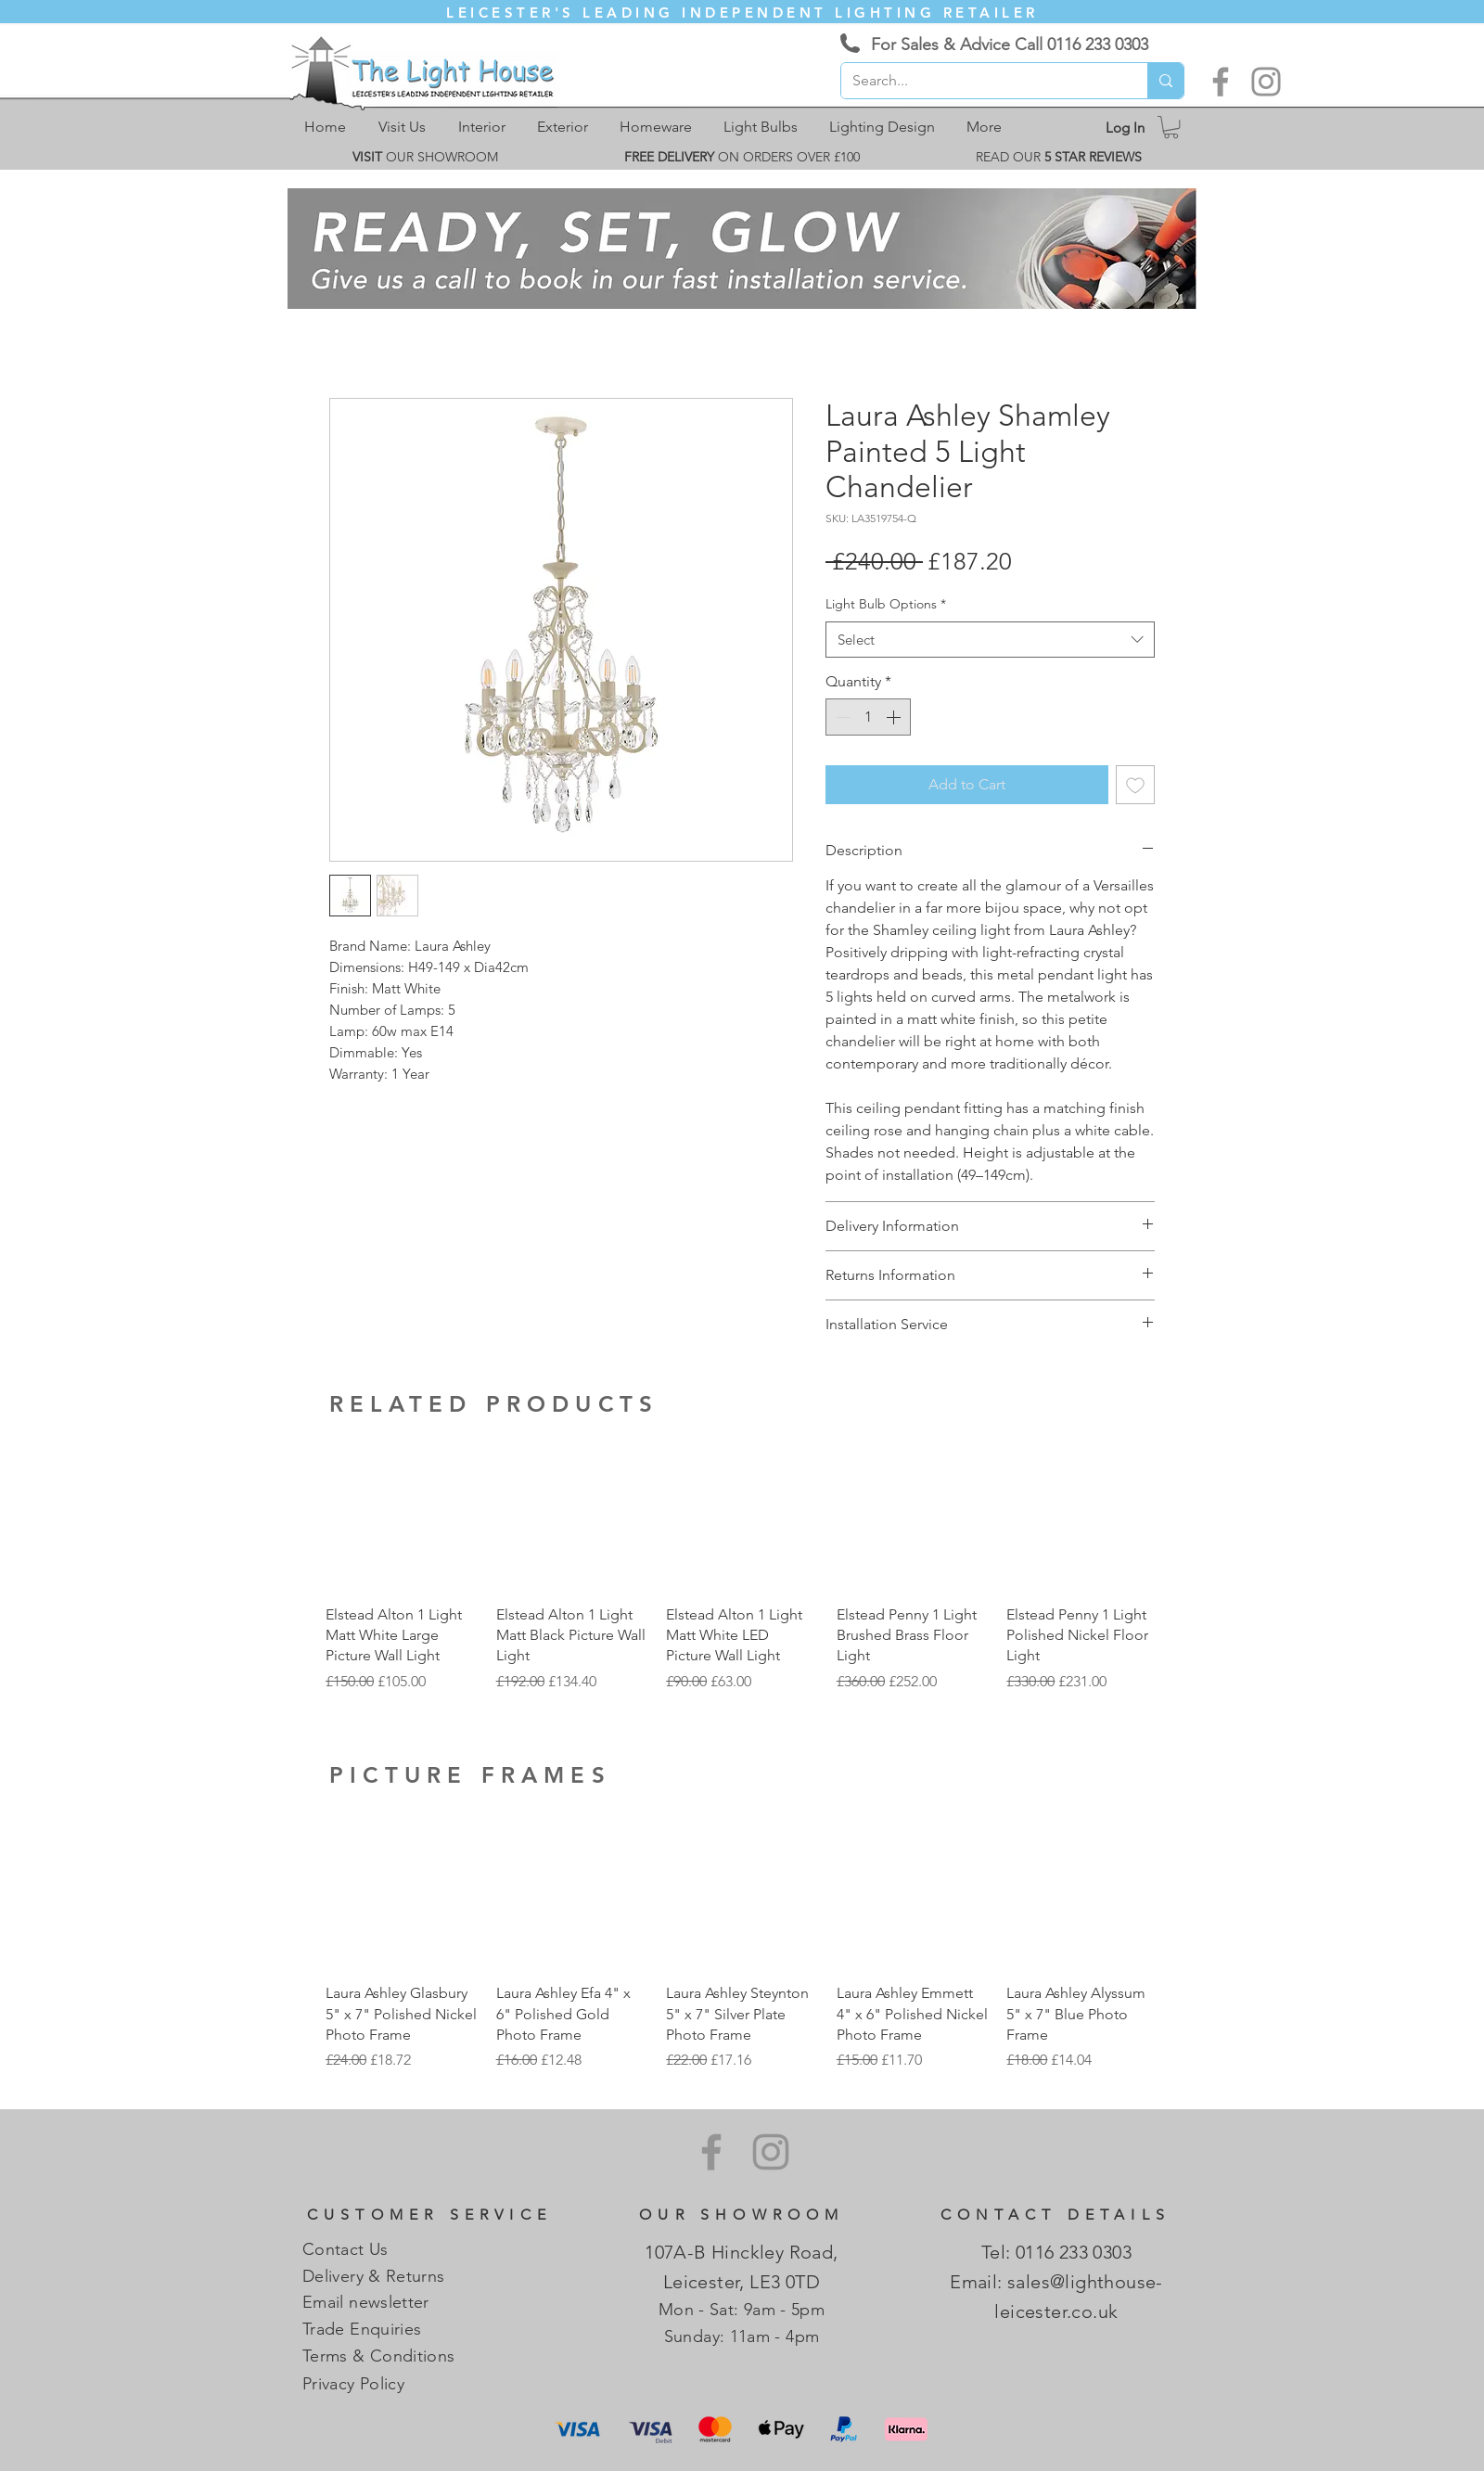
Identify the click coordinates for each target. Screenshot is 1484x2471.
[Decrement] (841, 717)
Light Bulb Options (885, 603)
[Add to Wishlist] (1135, 784)
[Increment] (895, 717)
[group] (742, 1565)
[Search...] (980, 80)
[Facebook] (1220, 81)
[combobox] (990, 639)
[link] (1171, 127)
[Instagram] (1266, 81)
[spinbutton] (868, 717)
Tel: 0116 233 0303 (1056, 2252)
